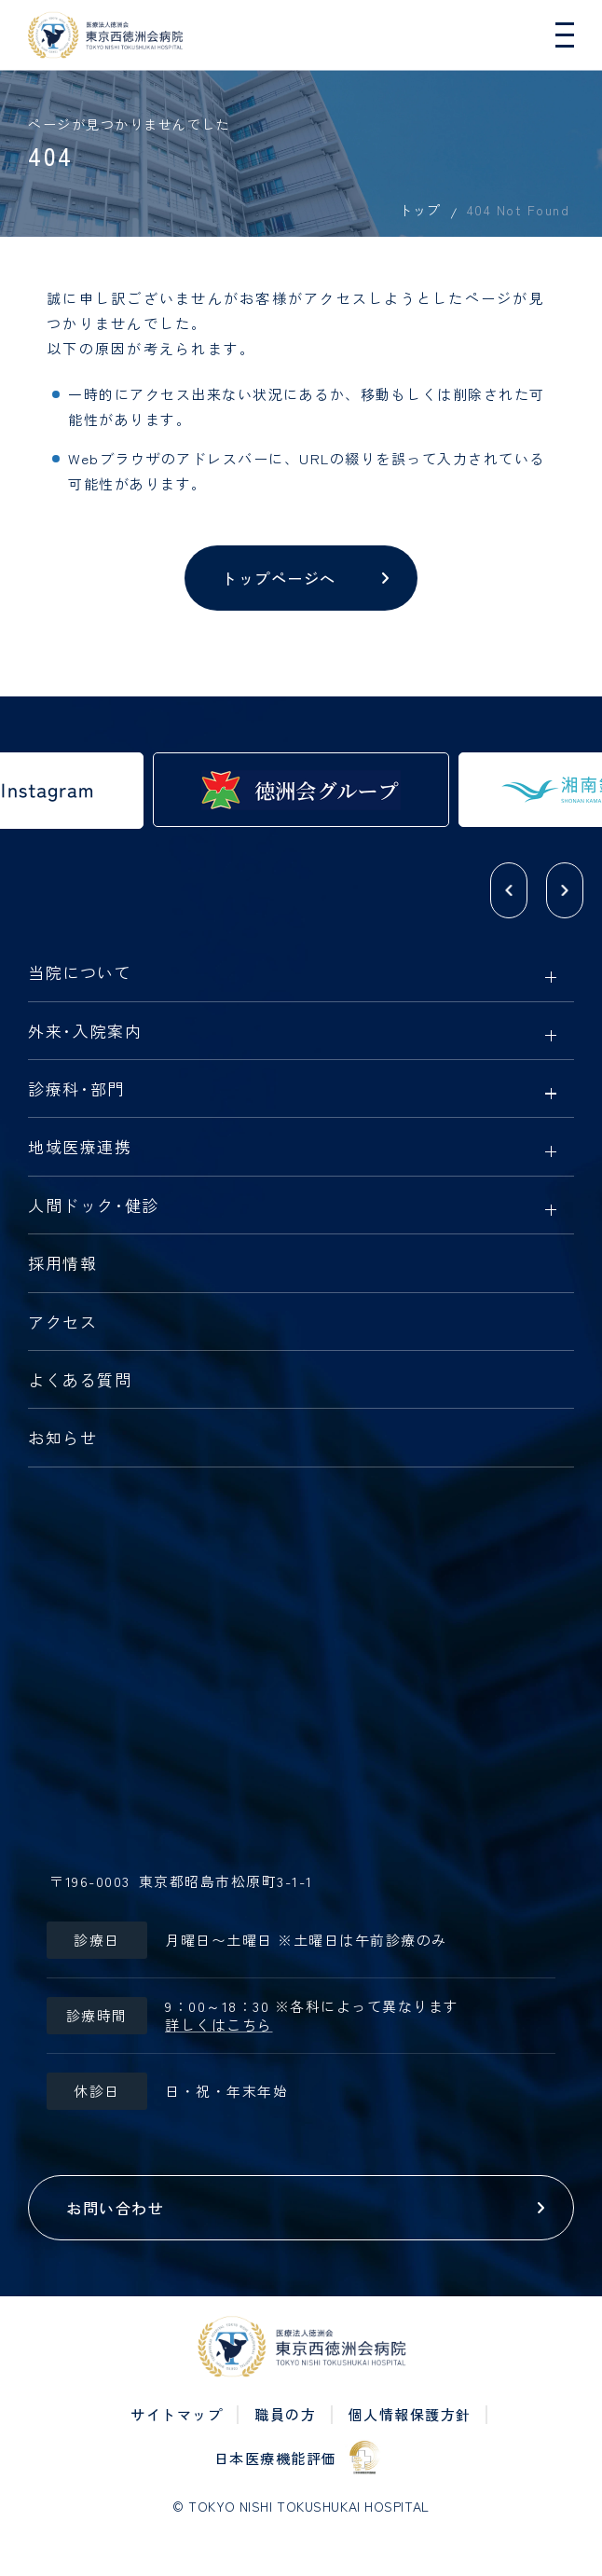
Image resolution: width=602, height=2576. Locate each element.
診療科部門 (76, 1090)
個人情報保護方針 (410, 2414)
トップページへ (279, 578)
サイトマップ (176, 2414)
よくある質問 (79, 1381)
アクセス (62, 1323)
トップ (420, 209)
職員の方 (285, 2414)
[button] (508, 890)
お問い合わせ (115, 2208)
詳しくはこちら (219, 2025)
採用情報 (62, 1264)
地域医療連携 (79, 1147)
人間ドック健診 (93, 1206)
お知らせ (62, 1438)
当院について (79, 973)
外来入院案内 (85, 1032)
